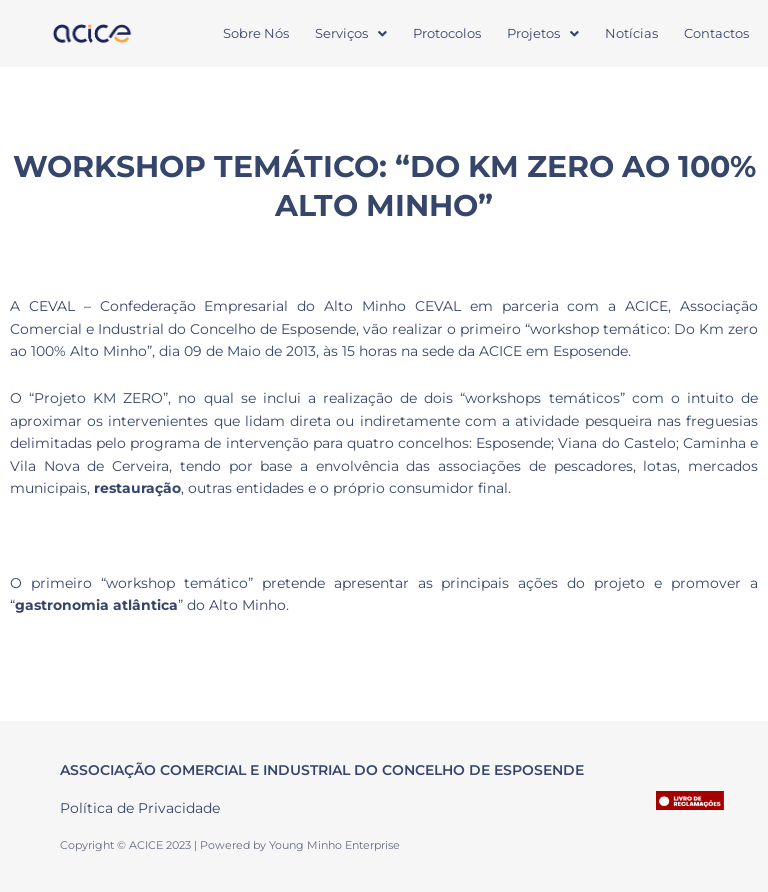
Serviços (351, 33)
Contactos (716, 33)
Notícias (631, 33)
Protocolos (447, 33)
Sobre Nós (256, 33)
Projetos (543, 33)
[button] (351, 33)
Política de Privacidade (140, 808)
